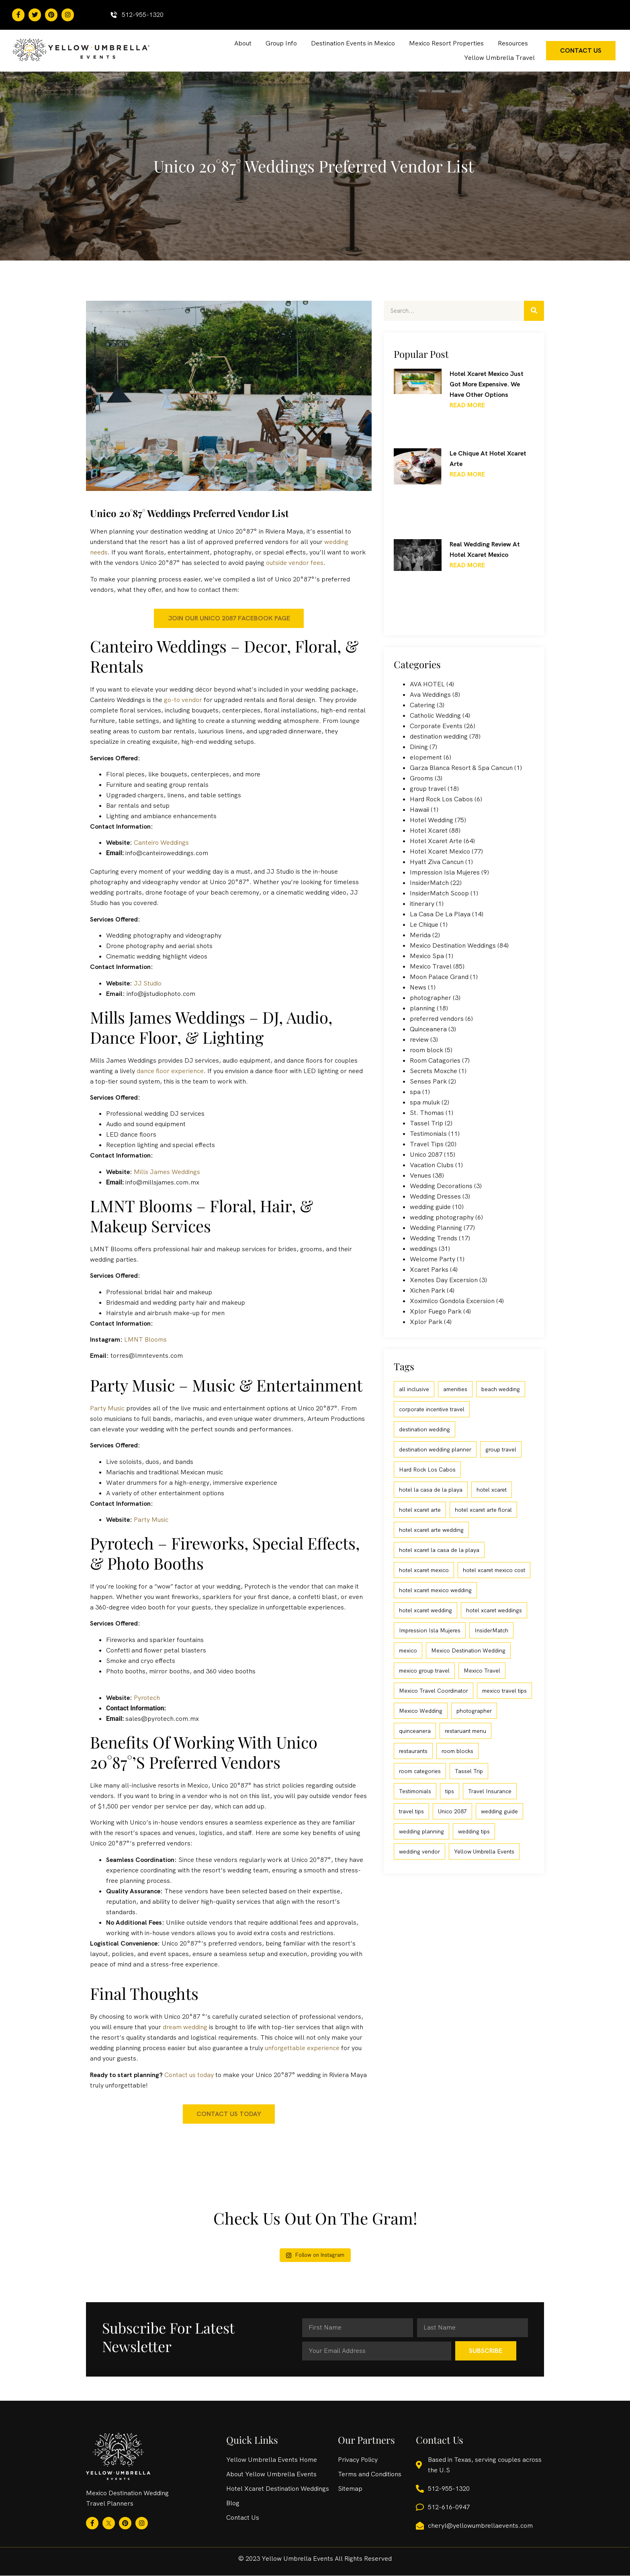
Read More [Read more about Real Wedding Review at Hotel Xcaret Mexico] (467, 565)
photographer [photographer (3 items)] (474, 1710)
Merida (420, 935)
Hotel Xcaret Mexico (440, 851)
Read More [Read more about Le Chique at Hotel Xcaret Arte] (467, 474)
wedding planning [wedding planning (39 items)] (421, 1831)
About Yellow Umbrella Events (271, 2474)
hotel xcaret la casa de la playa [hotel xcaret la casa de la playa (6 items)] (439, 1550)
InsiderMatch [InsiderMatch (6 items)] (491, 1630)
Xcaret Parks (429, 1269)
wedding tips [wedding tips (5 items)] (474, 1831)
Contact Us (242, 2517)
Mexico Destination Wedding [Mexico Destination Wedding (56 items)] (468, 1650)
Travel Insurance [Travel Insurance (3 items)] (489, 1791)
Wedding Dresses (435, 1196)
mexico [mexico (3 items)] (408, 1650)
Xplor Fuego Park (436, 1311)
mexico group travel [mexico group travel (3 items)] (424, 1670)
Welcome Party (432, 1259)
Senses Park (428, 1081)
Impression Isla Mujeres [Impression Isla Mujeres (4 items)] (429, 1630)
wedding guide (430, 1207)
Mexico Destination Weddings (453, 945)
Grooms (421, 778)
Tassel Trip (426, 1123)
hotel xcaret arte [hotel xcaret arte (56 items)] (420, 1509)
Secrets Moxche (433, 1071)
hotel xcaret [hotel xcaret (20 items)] (492, 1489)
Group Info (281, 43)
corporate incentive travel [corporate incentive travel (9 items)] (431, 1409)
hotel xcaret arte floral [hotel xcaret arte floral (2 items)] (483, 1509)
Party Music (107, 1408)
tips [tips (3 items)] (449, 1791)
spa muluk (425, 1102)
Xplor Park (426, 1322)
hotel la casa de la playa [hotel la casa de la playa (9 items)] (430, 1489)
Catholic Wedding (435, 715)
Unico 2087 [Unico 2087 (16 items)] (452, 1811)
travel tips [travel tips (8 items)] (411, 1811)
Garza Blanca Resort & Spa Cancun (461, 768)
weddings (423, 1248)
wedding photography (442, 1217)
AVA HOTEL (427, 684)
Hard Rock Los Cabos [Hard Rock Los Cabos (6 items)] (427, 1469)
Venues (420, 1175)
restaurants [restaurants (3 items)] (413, 1751)
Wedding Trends (433, 1238)
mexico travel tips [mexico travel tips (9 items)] (504, 1690)
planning (422, 1008)
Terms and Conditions (369, 2474)
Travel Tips (427, 1144)
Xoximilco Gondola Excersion (452, 1301)
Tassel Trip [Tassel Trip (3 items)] (469, 1771)
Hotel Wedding (431, 820)
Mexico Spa (427, 956)
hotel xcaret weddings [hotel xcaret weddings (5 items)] (494, 1610)
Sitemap (350, 2488)
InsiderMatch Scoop (439, 893)
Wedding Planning (436, 1227)
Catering (422, 705)
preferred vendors (437, 1018)
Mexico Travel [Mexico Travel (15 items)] (482, 1670)
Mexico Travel (431, 966)
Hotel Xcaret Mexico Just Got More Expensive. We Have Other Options (487, 384)
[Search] (534, 311)
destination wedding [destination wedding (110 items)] (424, 1429)
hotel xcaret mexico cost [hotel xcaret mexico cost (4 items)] (494, 1570)
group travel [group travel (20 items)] (500, 1449)
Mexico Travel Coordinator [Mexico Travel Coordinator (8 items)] (433, 1690)
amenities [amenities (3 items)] (455, 1389)
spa (415, 1092)
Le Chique (424, 924)
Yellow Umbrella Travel (499, 57)
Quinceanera (428, 1029)
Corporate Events (436, 726)
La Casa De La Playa (440, 914)
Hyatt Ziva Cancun (437, 862)
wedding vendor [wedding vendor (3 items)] (419, 1851)
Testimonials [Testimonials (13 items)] (415, 1791)
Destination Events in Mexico (353, 43)
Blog (232, 2503)
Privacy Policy (358, 2459)
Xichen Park (427, 1290)
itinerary (422, 903)
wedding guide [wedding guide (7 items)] (499, 1811)
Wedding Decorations (441, 1186)
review (419, 1039)
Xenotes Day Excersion (444, 1280)
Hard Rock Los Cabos (441, 799)
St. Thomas (427, 1112)
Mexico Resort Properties (446, 43)
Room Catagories (435, 1060)
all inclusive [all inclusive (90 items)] (414, 1389)
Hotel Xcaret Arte (436, 841)
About (243, 43)
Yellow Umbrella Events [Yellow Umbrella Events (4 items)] (484, 1851)
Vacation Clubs (432, 1165)
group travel (428, 788)
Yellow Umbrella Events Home (271, 2459)
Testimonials (428, 1133)
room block (426, 1050)
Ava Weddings (430, 694)
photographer (430, 997)
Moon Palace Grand (439, 977)
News (418, 987)
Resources (513, 43)
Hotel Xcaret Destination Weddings (277, 2488)
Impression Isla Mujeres (445, 872)
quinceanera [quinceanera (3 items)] (415, 1730)
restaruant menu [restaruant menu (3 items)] (465, 1730)
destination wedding (439, 736)
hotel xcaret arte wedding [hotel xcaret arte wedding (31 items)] (431, 1529)
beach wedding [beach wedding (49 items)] (500, 1389)
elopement (426, 757)
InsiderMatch (429, 883)
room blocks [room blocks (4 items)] (457, 1751)
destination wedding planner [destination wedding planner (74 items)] (435, 1449)
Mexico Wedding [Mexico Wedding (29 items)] (420, 1710)
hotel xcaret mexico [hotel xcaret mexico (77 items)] (424, 1570)
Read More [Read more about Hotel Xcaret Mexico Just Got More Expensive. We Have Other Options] (467, 405)
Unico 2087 (426, 1154)
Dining (419, 747)
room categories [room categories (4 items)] (420, 1771)
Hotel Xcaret (429, 830)
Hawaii (419, 809)
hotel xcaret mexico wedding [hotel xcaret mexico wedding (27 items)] (435, 1590)
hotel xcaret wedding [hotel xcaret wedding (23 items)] (425, 1610)
